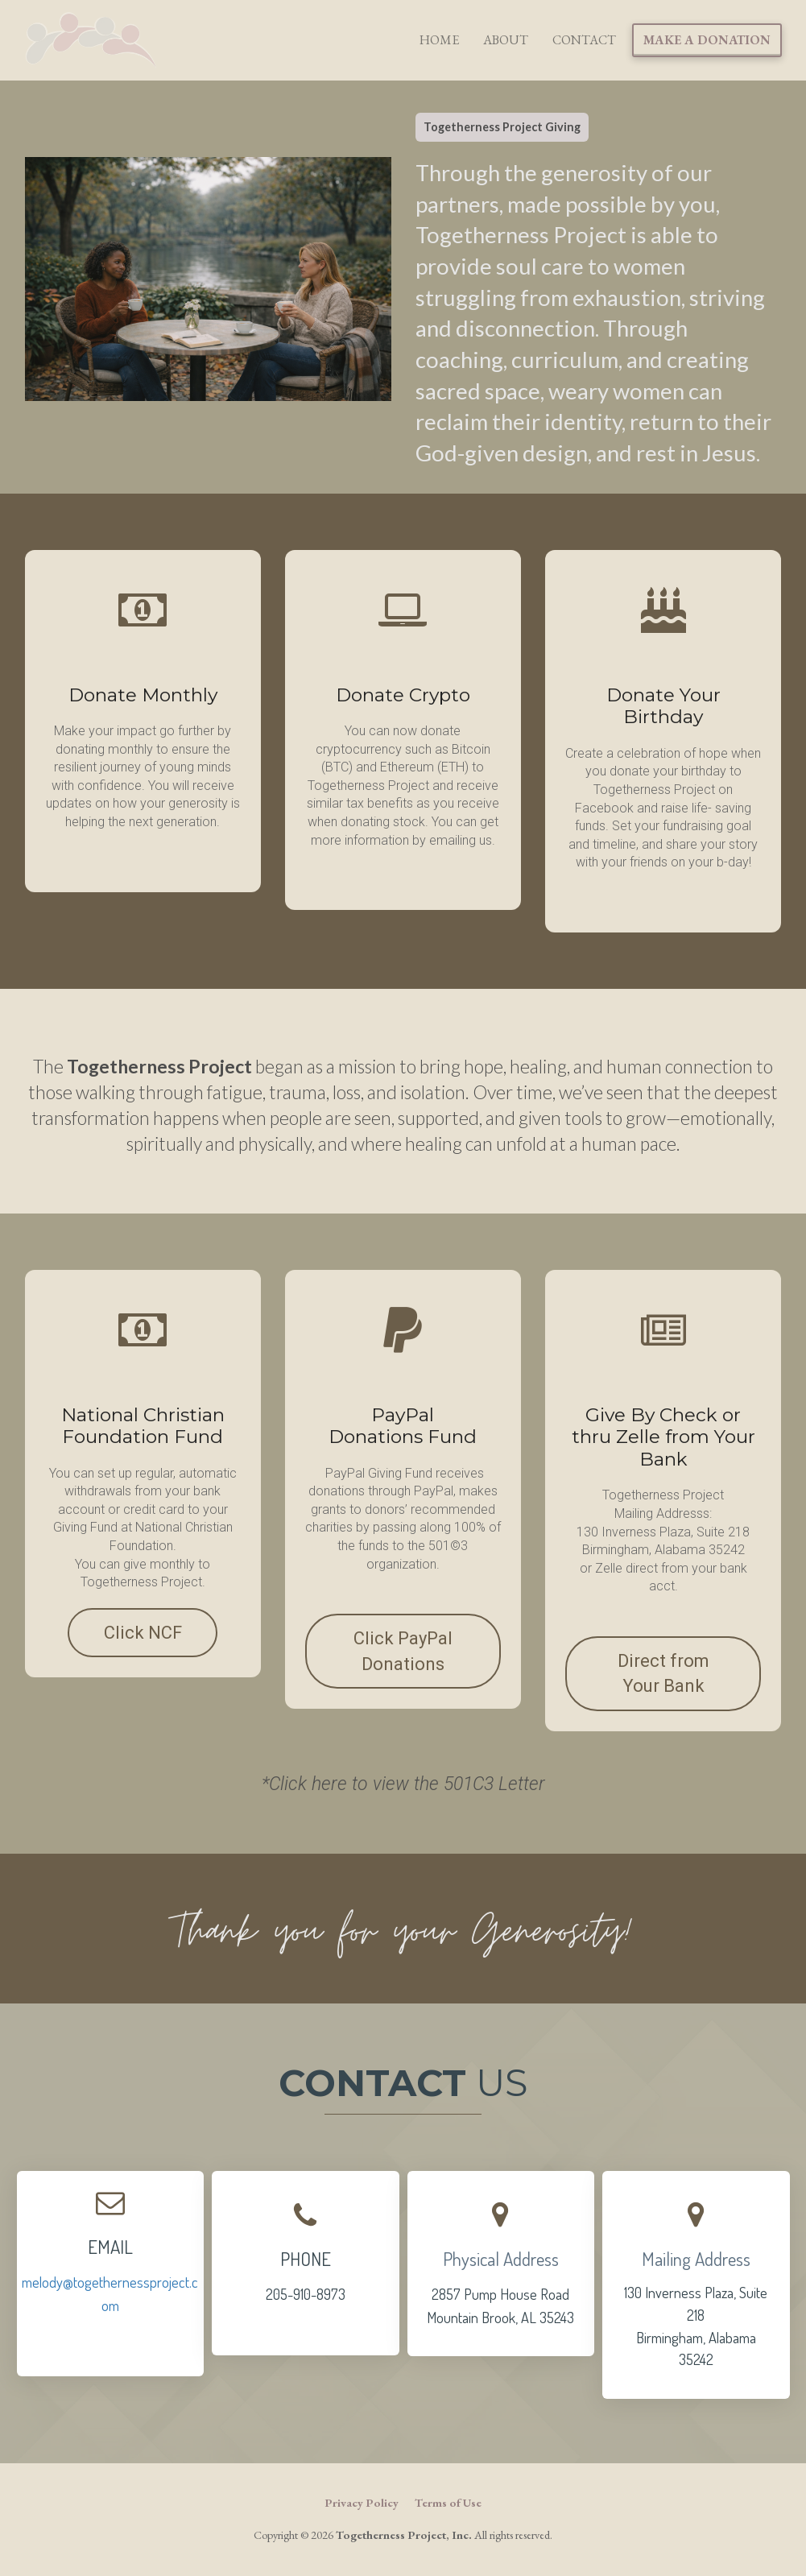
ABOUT (505, 39)
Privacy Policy (361, 2502)
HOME (439, 39)
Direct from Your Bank (663, 1673)
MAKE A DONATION (707, 39)
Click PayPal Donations (403, 1650)
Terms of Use (448, 2502)
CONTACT (584, 39)
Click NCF (143, 1633)
